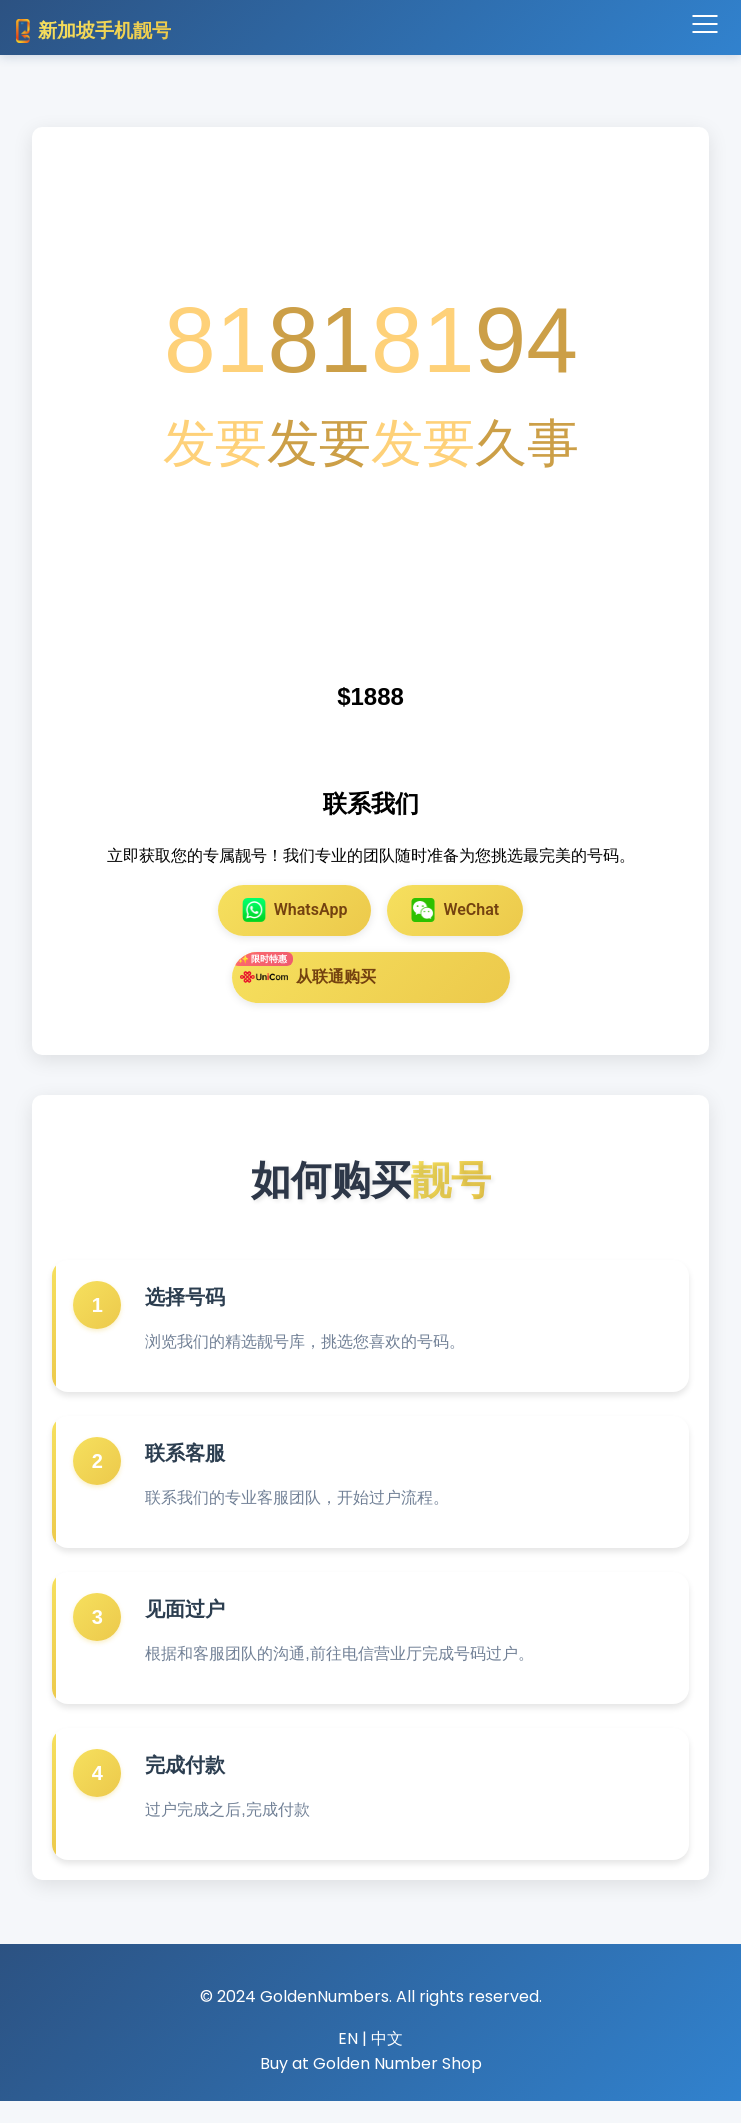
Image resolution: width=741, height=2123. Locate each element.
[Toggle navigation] (704, 25)
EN (348, 2060)
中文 (387, 2060)
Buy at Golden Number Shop (371, 2086)
